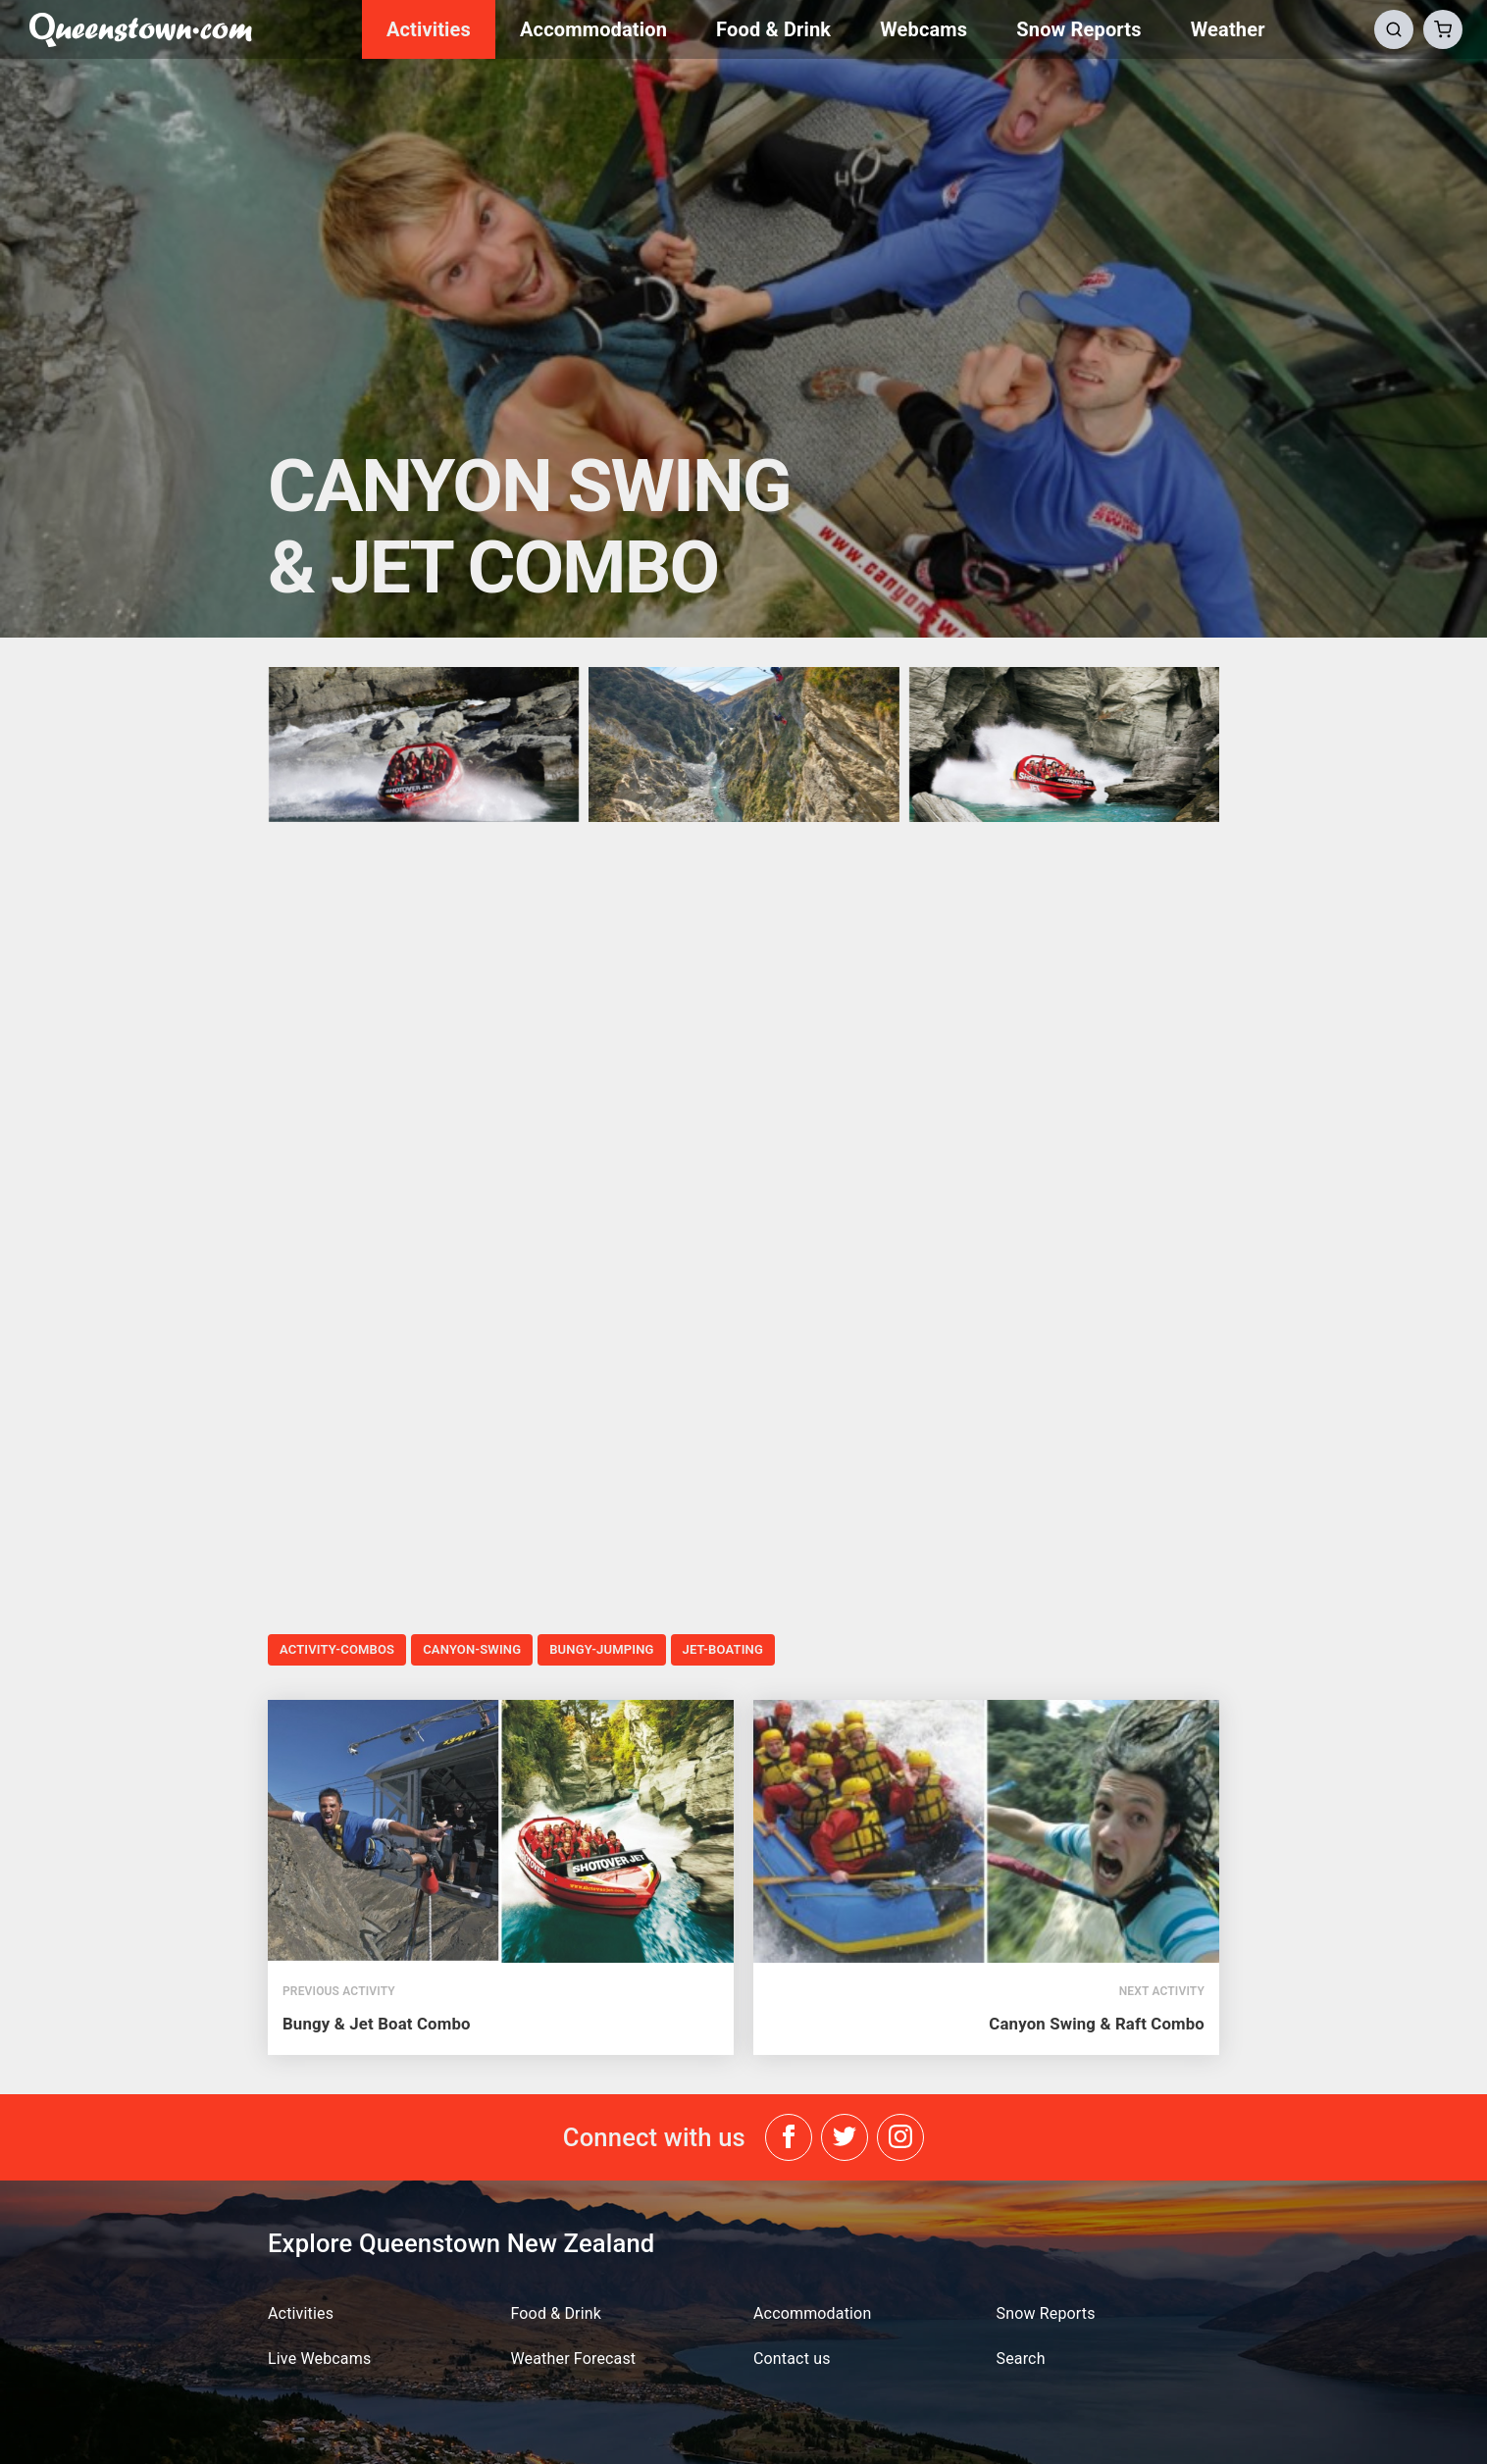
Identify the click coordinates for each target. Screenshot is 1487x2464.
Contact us (792, 2358)
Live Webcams (319, 2358)
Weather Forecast (574, 2358)
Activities (428, 29)
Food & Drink (773, 29)
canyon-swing (472, 1649)
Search (1021, 2358)
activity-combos (337, 1649)
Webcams (923, 29)
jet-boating (723, 1649)
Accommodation (593, 29)
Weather (1228, 29)
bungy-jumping (601, 1649)
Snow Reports (1078, 29)
